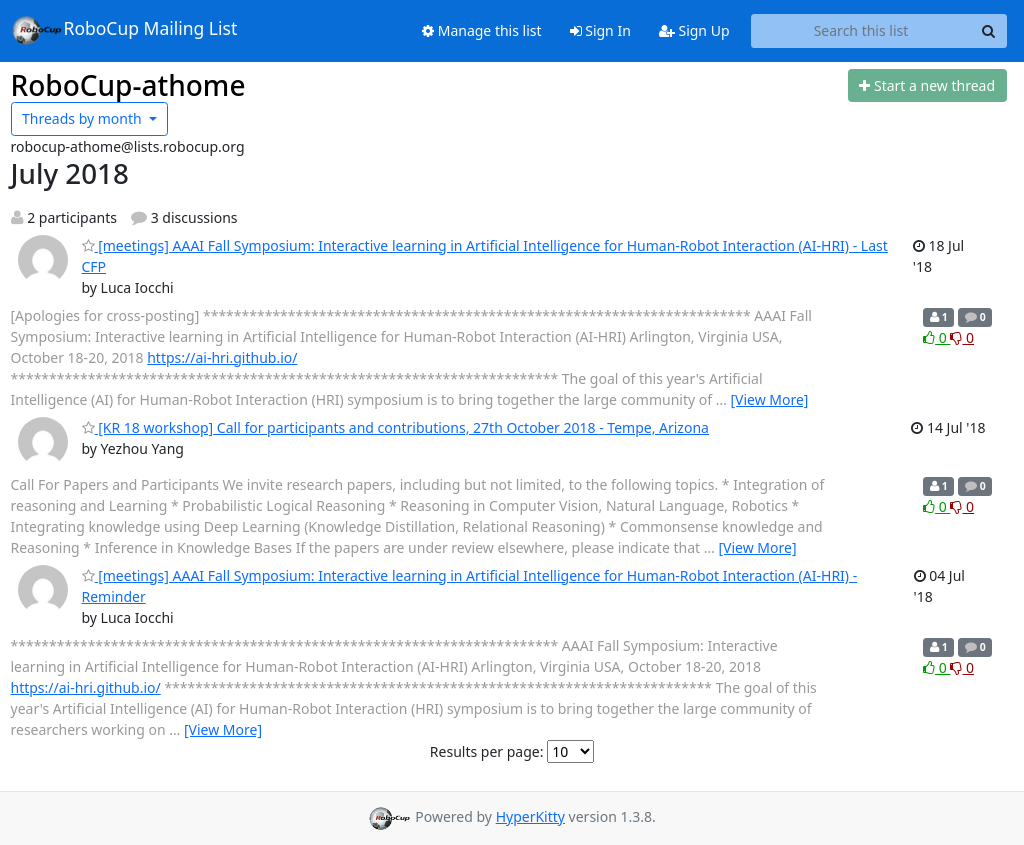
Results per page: (487, 751)
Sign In (600, 30)
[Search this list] (861, 31)
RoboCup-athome (128, 85)
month (83, 118)
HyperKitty (530, 816)
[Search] (989, 31)
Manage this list (482, 30)
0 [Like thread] (936, 337)
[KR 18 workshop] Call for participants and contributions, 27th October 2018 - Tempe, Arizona (395, 427)
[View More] (769, 399)
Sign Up (694, 30)
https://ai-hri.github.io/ (222, 357)
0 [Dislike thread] (962, 337)
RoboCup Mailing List (124, 30)
